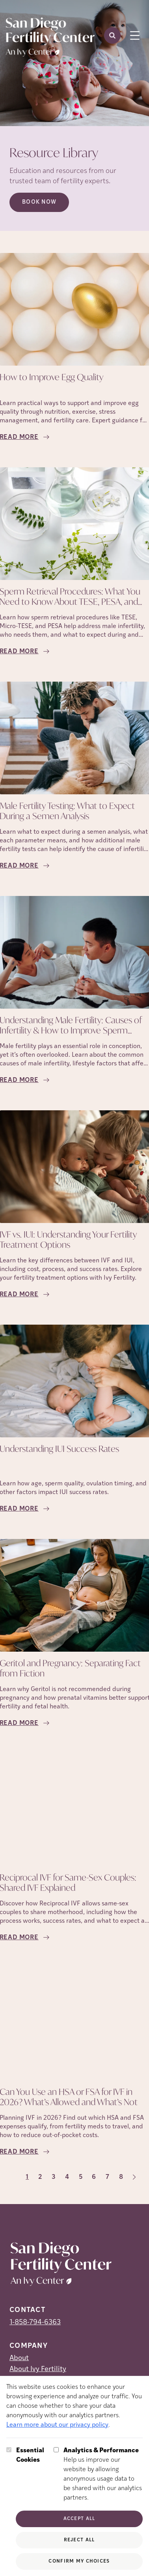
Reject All (79, 2540)
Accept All (79, 2519)
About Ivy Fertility (37, 2369)
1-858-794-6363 (35, 2322)
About (19, 2358)
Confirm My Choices (79, 2561)
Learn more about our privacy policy (57, 2425)
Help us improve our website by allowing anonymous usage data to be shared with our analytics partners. (103, 2473)
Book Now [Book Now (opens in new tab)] (39, 202)
